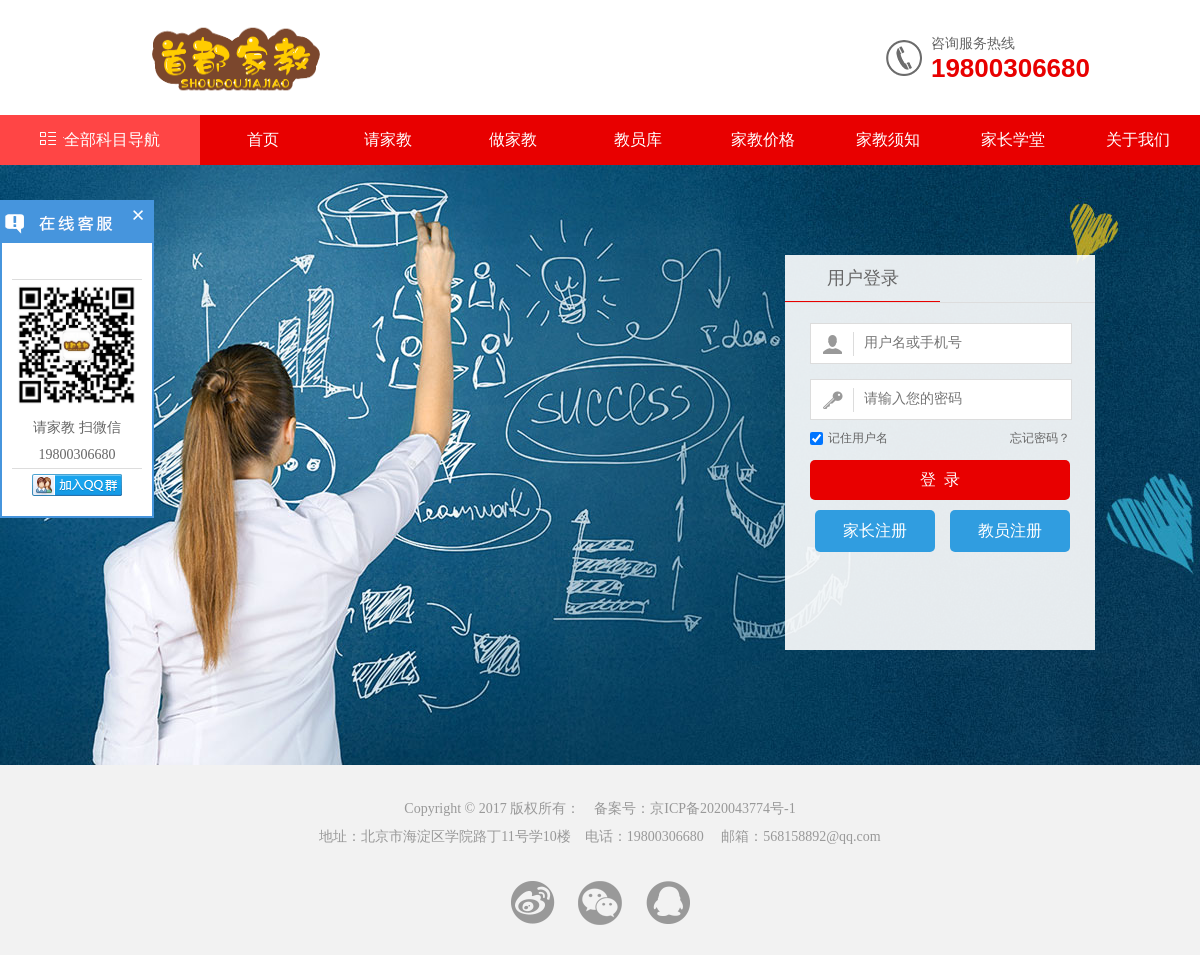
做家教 (513, 139)
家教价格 (763, 139)
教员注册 (1010, 530)
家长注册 (875, 530)
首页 (263, 139)
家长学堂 (1013, 139)
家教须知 (888, 139)
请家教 (388, 139)
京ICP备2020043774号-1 (722, 808)
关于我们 (1138, 139)
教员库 (638, 139)
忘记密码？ (1040, 438)
